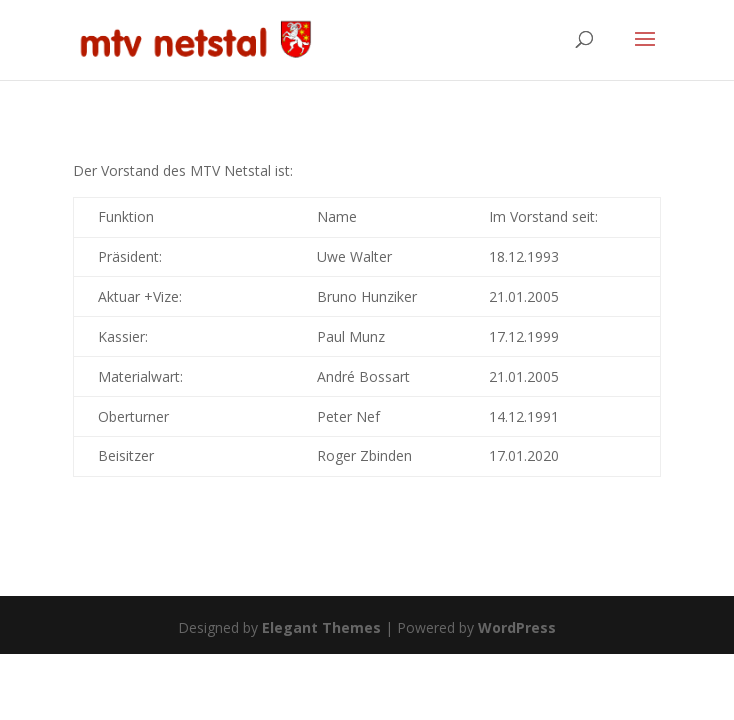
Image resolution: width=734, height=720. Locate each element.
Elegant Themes (321, 627)
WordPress (517, 627)
